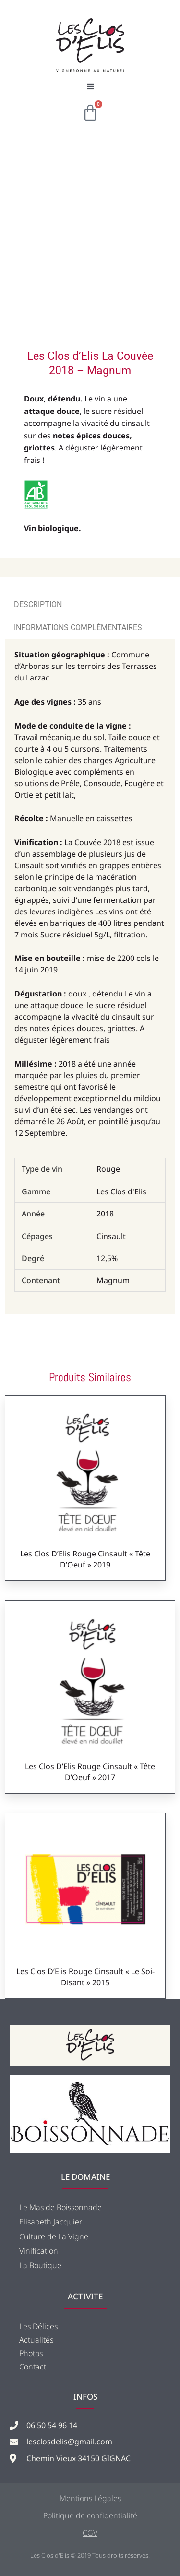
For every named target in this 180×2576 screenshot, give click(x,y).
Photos (31, 2353)
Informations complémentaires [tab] (78, 627)
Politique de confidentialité (90, 2515)
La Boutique (40, 2265)
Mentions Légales (90, 2498)
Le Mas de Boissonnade (60, 2207)
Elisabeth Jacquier (50, 2221)
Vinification (38, 2251)
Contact (32, 2366)
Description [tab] (38, 604)
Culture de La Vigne (53, 2236)
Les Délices (38, 2326)
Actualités (36, 2339)
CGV (90, 2532)
